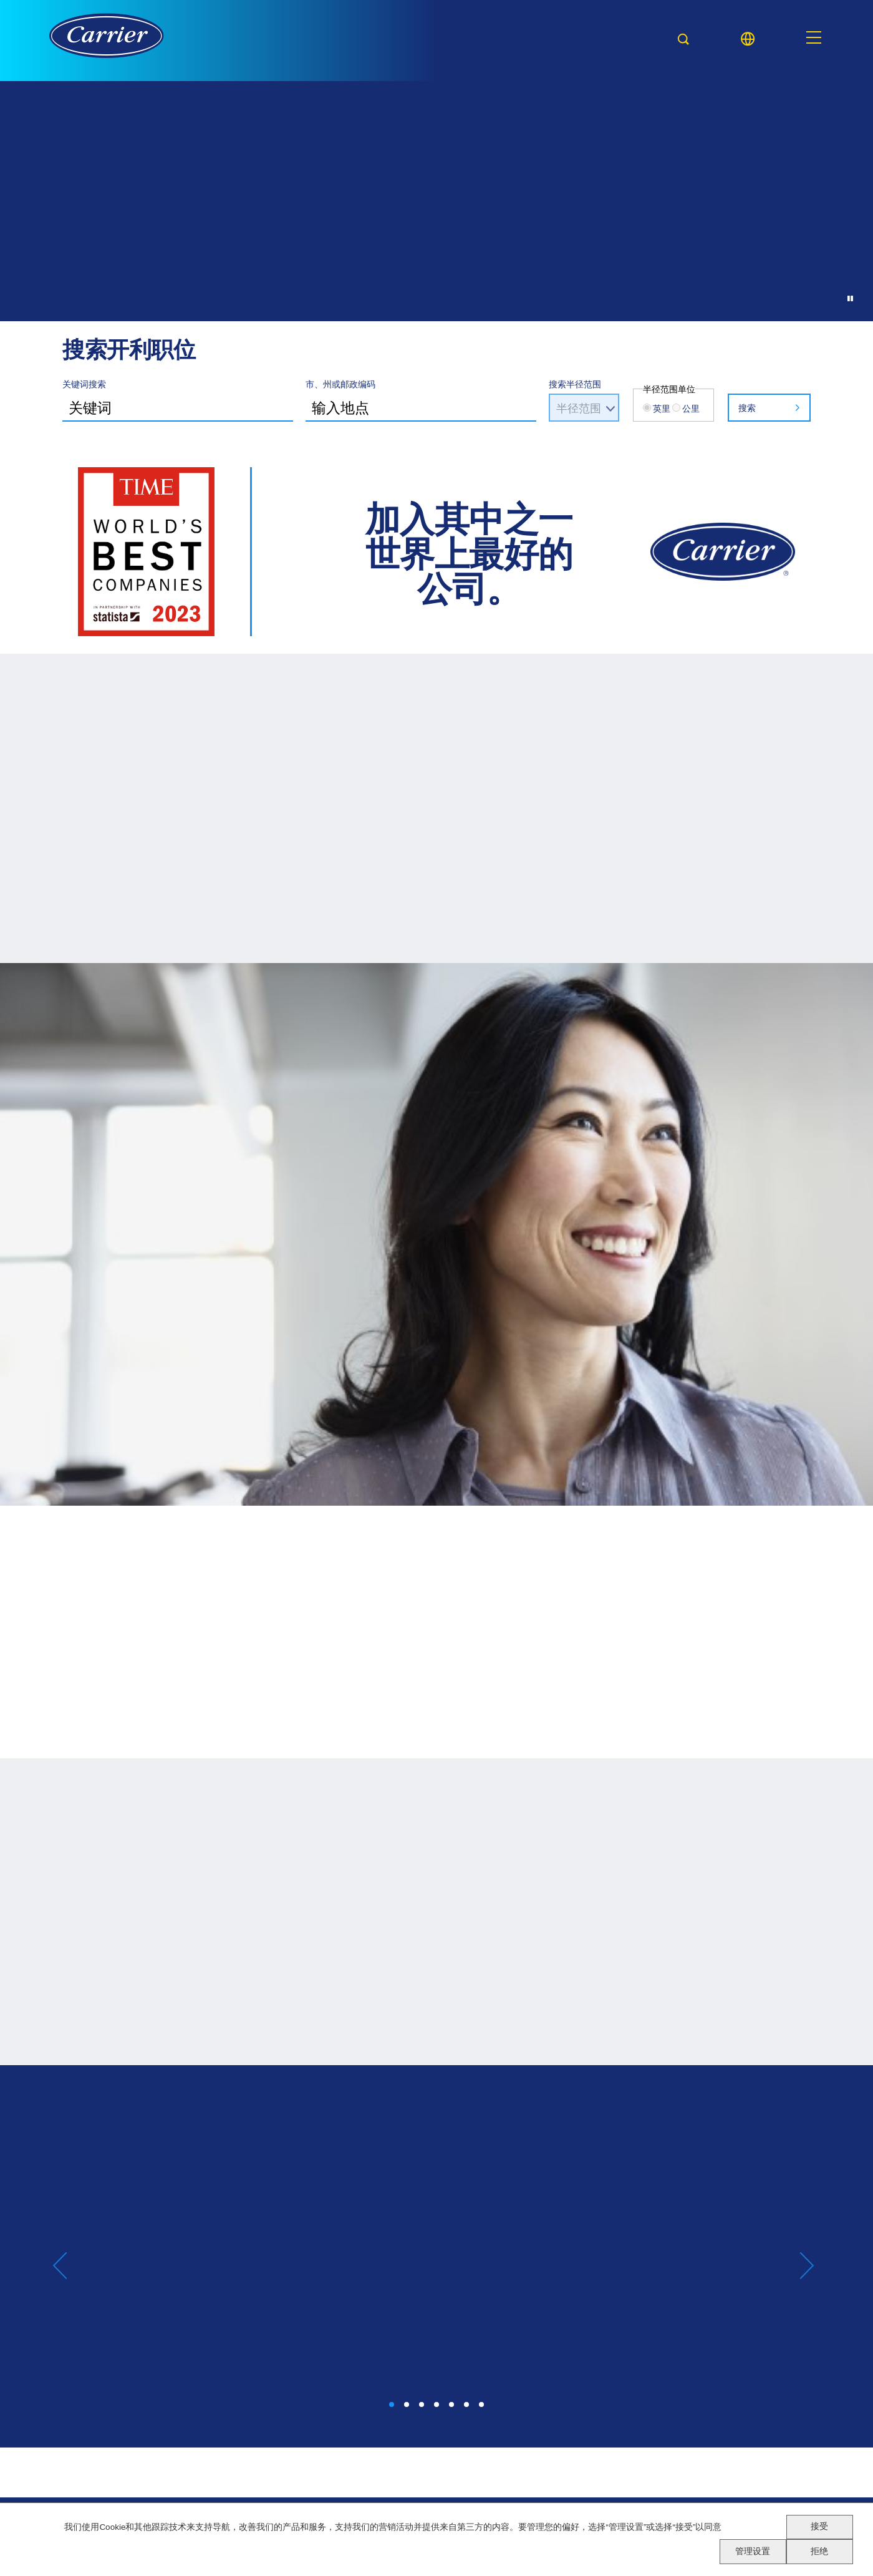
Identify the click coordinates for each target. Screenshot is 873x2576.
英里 (661, 408)
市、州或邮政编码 (340, 384)
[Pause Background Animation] (848, 297)
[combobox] (421, 406)
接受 (819, 2526)
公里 (691, 408)
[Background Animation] (436, 299)
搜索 (747, 408)
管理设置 (752, 2551)
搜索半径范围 (575, 384)
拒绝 (819, 2551)
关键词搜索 (84, 384)
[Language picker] (747, 38)
